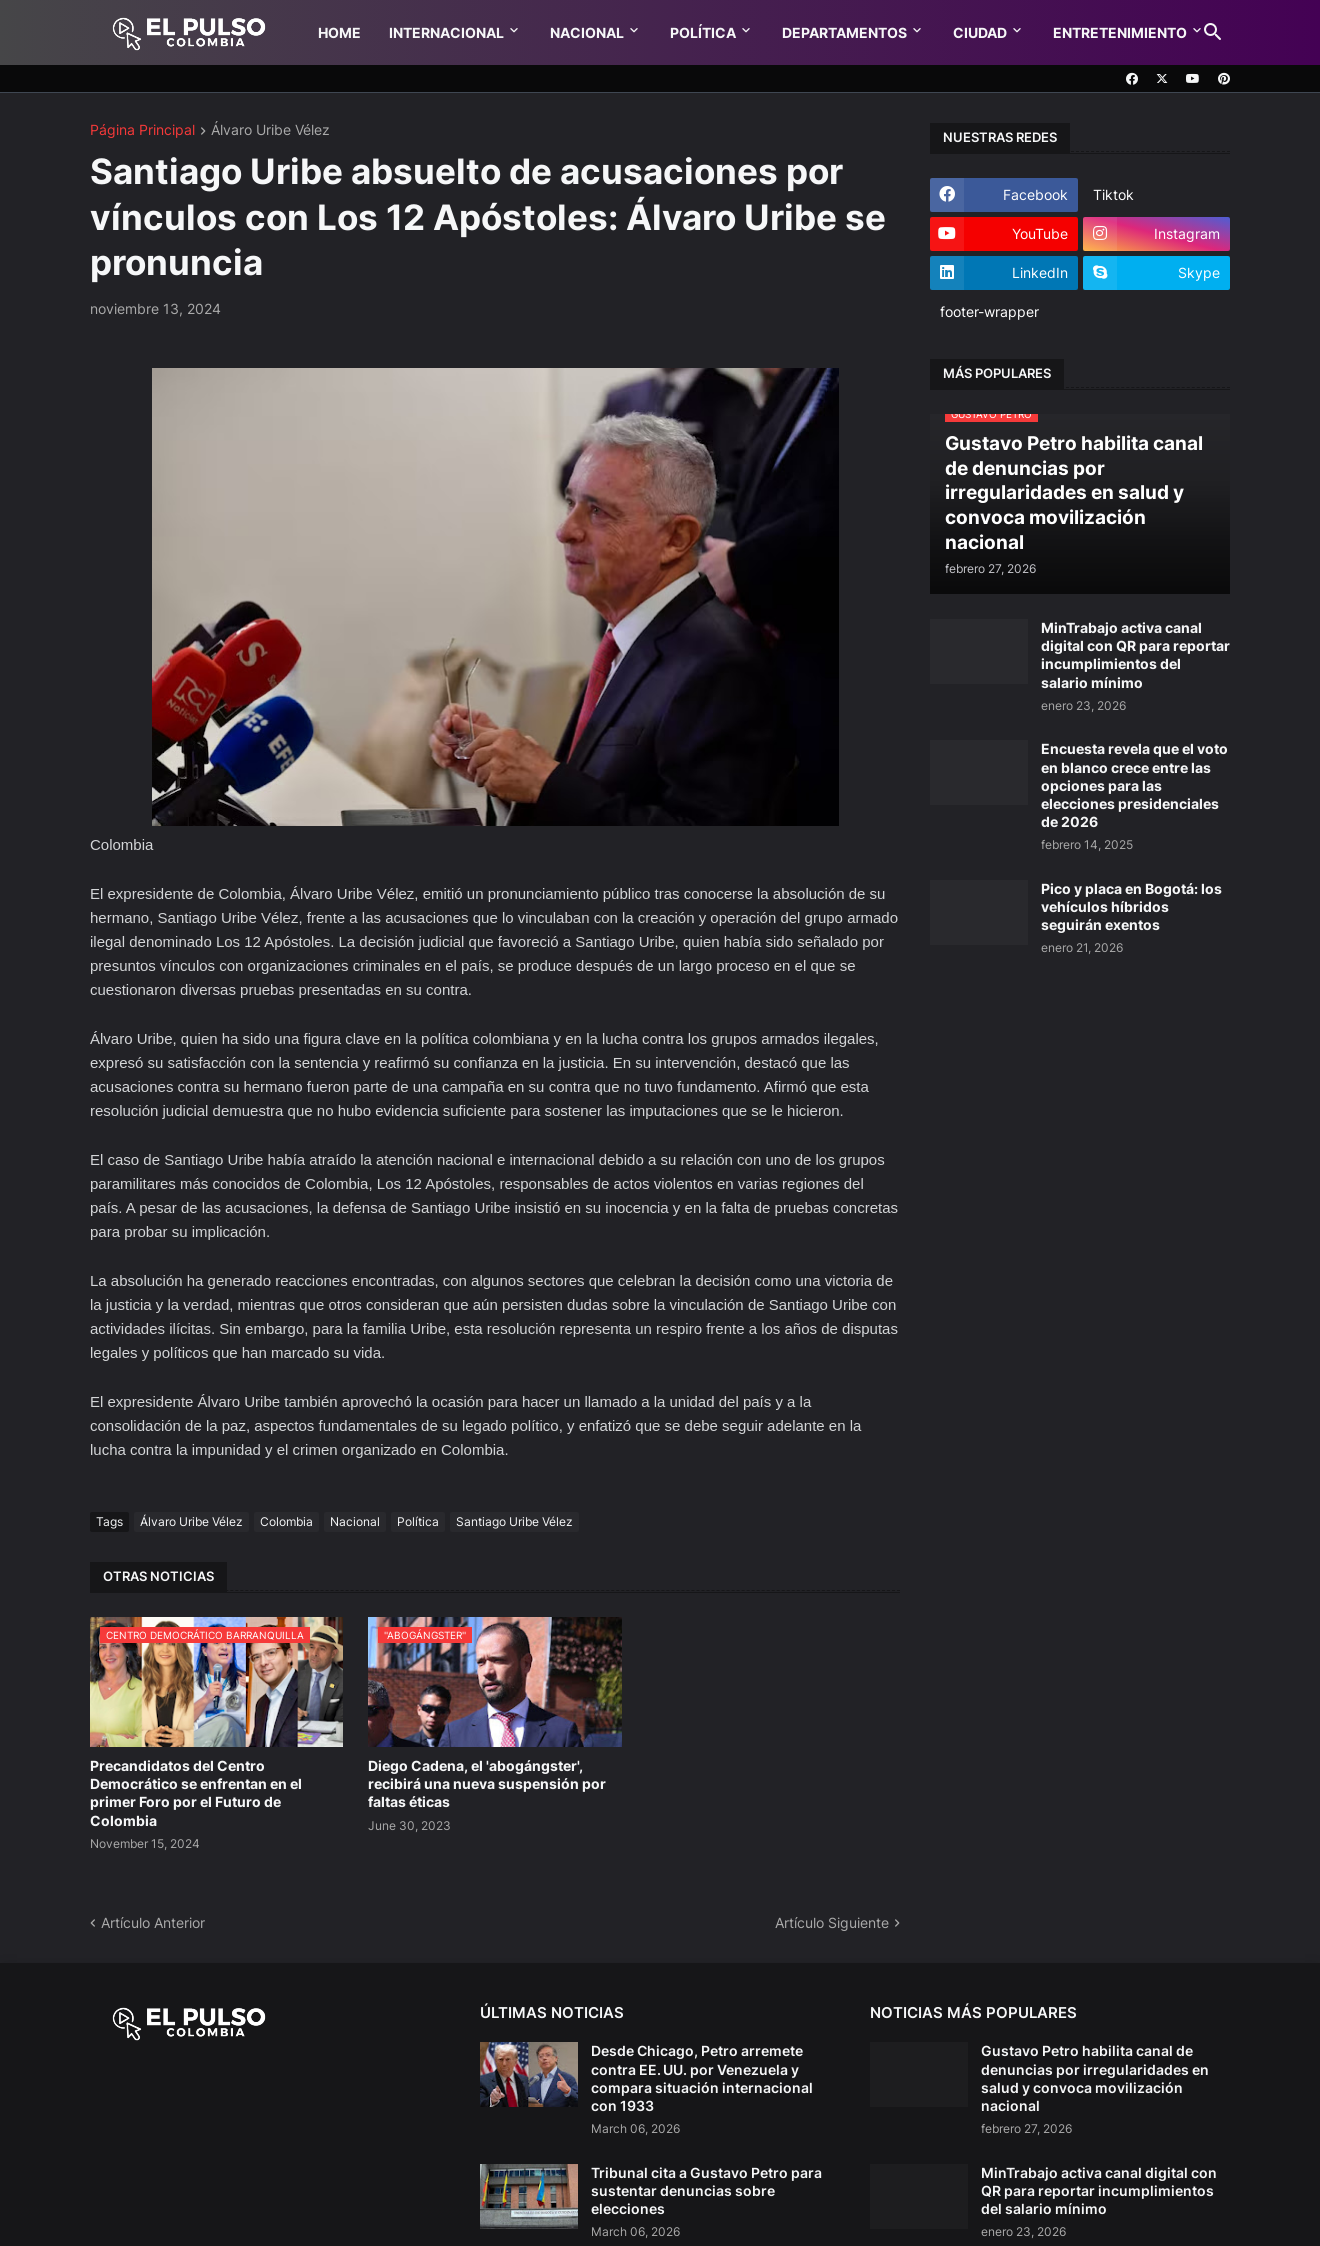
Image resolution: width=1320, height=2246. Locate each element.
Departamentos (844, 32)
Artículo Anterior (153, 1922)
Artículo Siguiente (832, 1922)
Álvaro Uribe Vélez (270, 130)
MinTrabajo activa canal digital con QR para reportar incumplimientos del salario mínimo (1135, 655)
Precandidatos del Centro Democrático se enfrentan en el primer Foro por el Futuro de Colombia (196, 1793)
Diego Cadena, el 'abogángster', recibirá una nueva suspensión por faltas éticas (487, 1783)
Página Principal (142, 130)
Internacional (446, 32)
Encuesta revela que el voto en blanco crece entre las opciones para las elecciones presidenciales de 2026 (1134, 785)
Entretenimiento (1120, 32)
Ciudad (980, 32)
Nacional (587, 32)
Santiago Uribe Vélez (514, 1521)
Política (703, 32)
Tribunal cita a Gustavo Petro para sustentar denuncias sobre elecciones (706, 2190)
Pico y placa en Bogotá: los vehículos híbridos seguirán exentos (1131, 906)
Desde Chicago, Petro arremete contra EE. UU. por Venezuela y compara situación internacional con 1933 (702, 2078)
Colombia (286, 1521)
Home (339, 32)
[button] (1213, 33)
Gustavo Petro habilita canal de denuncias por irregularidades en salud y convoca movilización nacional (1095, 2078)
